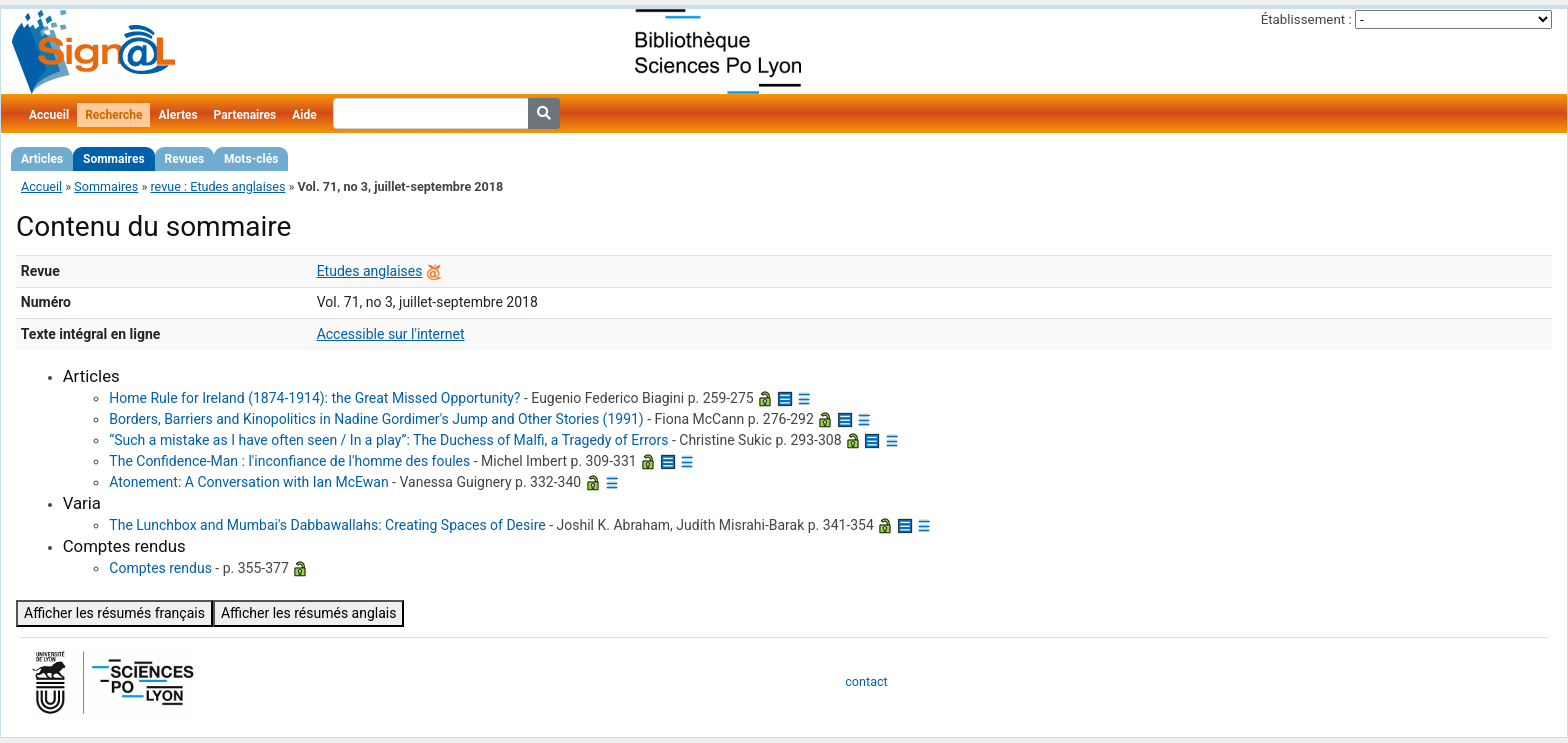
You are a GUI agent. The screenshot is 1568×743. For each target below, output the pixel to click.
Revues (185, 159)
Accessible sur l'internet (391, 334)
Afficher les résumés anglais (309, 613)
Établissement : (1306, 19)
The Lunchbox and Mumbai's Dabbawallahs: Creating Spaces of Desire (327, 525)
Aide (304, 115)
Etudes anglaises (370, 271)
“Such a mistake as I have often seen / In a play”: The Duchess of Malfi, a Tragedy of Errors (388, 440)
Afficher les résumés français (114, 613)
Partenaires (245, 115)
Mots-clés (251, 159)
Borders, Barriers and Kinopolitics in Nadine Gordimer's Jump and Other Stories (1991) (376, 419)
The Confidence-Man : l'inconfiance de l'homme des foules (289, 461)
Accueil (49, 115)
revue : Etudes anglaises (217, 186)
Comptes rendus (160, 568)
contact (866, 681)
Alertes (177, 115)
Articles (42, 159)
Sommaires (113, 159)
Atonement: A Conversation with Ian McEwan (248, 482)
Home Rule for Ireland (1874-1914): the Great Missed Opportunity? (314, 398)
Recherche (113, 115)
